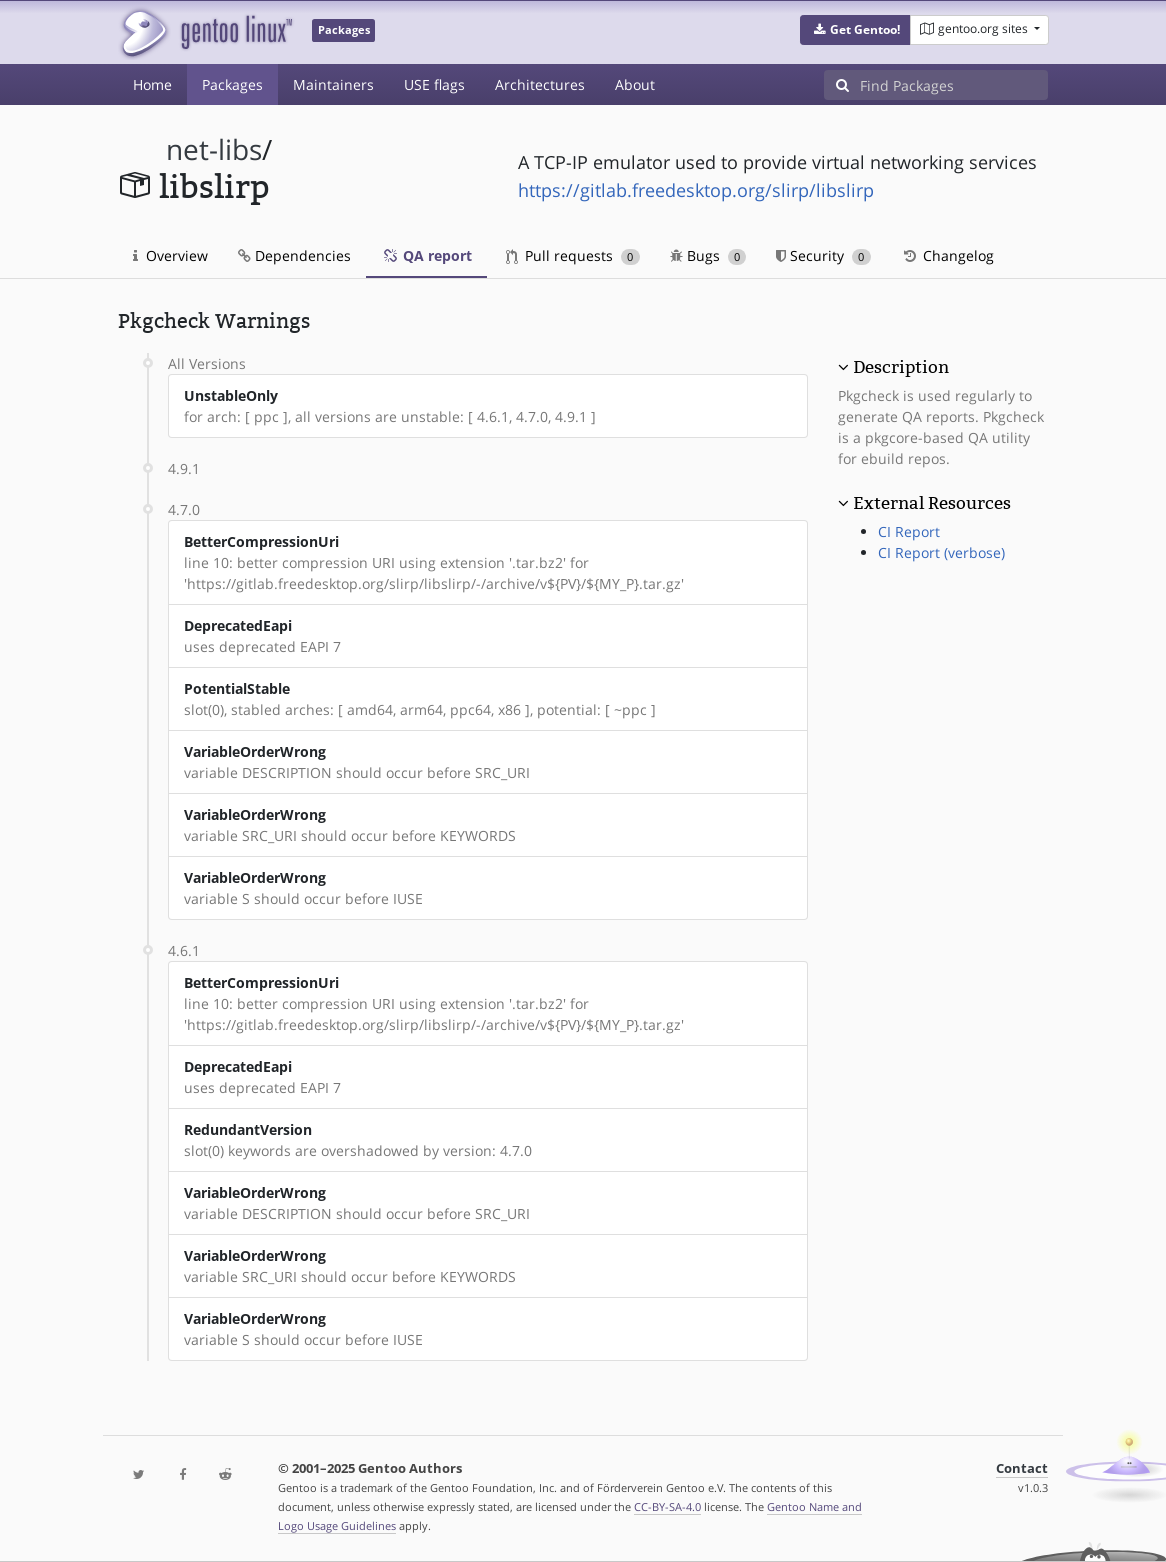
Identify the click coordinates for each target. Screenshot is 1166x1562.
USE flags (434, 84)
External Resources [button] (932, 503)
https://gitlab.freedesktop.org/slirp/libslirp (696, 190)
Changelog (947, 255)
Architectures (540, 84)
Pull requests (573, 255)
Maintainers (333, 84)
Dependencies (294, 255)
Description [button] (901, 367)
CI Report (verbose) (941, 552)
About (635, 84)
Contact (1022, 1468)
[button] (855, 30)
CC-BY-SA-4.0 (667, 1506)
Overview (170, 255)
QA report (426, 255)
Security (823, 255)
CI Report (909, 531)
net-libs (214, 149)
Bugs (708, 255)
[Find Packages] (954, 85)
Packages (232, 84)
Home (152, 84)
